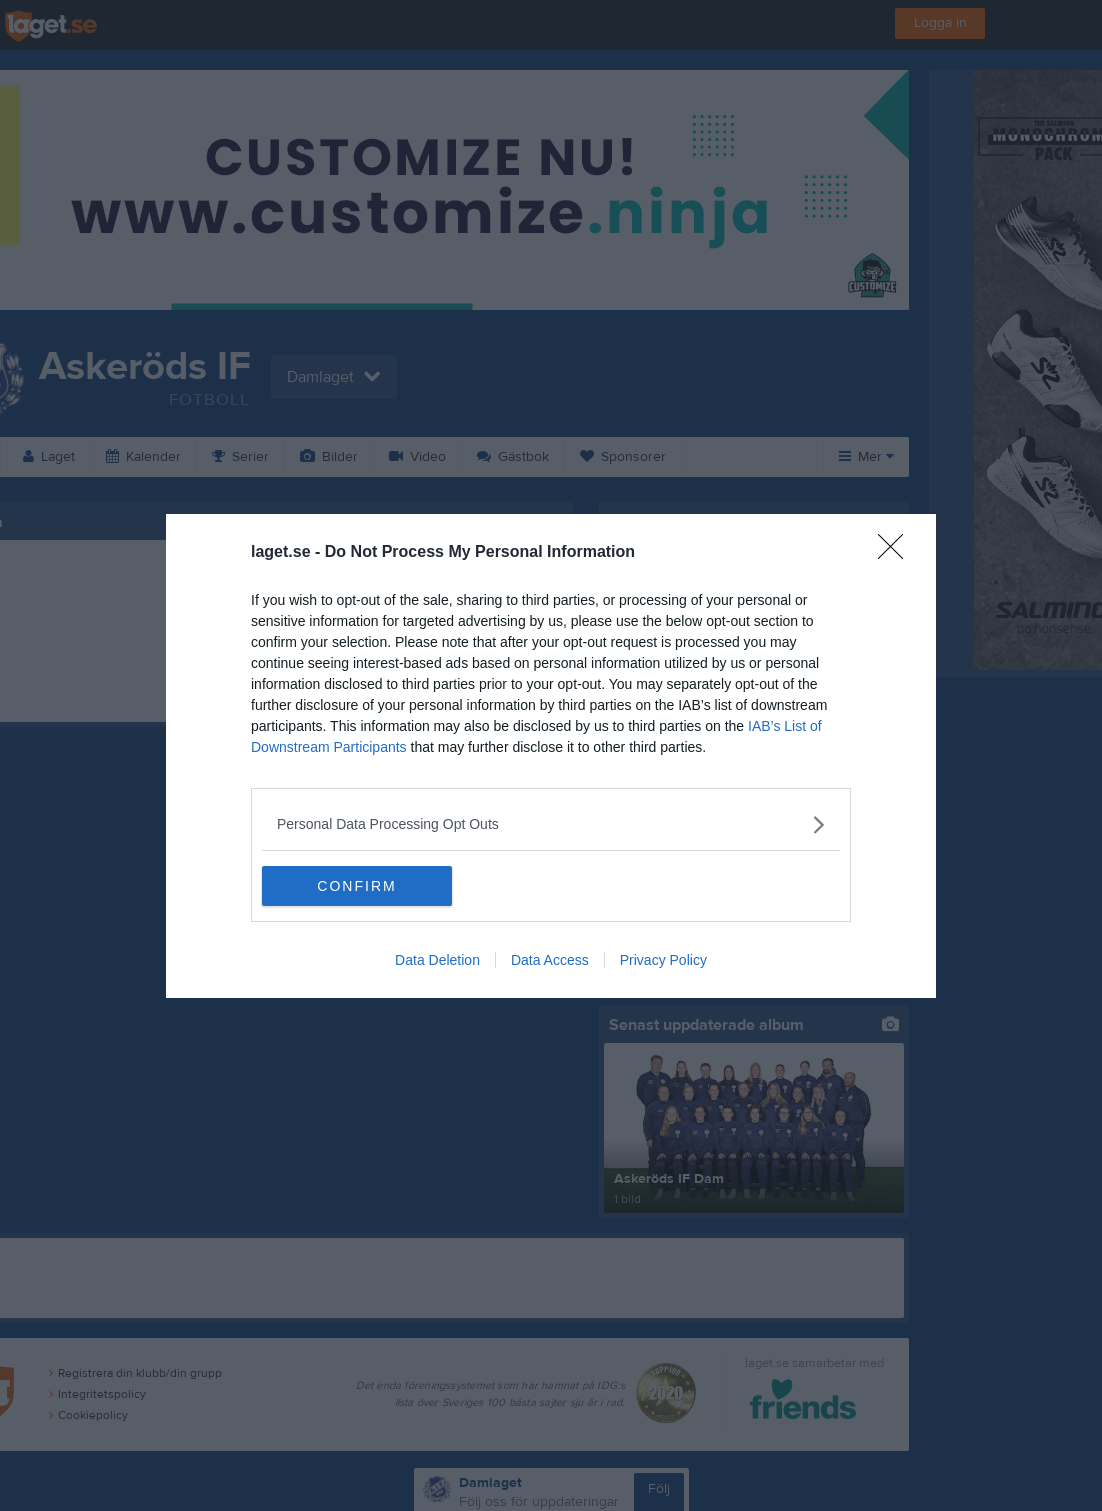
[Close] (897, 553)
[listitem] (551, 824)
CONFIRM (356, 886)
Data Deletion (437, 960)
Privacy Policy (663, 960)
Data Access (550, 960)
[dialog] (551, 756)
